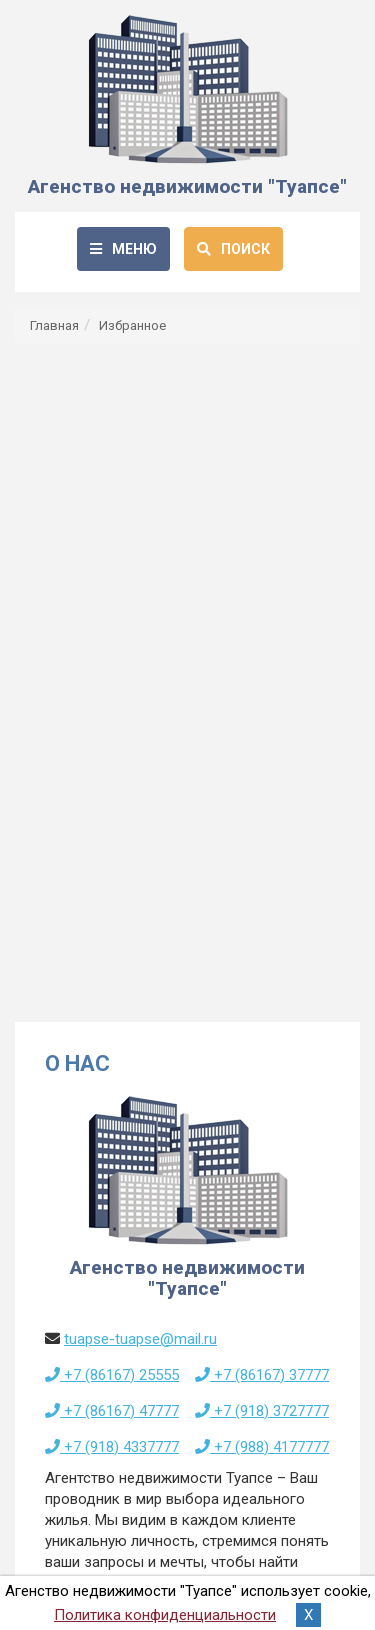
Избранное (132, 325)
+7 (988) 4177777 (262, 1447)
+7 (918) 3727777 (262, 1411)
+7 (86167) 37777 (262, 1375)
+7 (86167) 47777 (112, 1411)
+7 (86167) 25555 (112, 1375)
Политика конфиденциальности (165, 1615)
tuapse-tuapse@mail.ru (140, 1339)
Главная (54, 325)
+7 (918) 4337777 (112, 1447)
